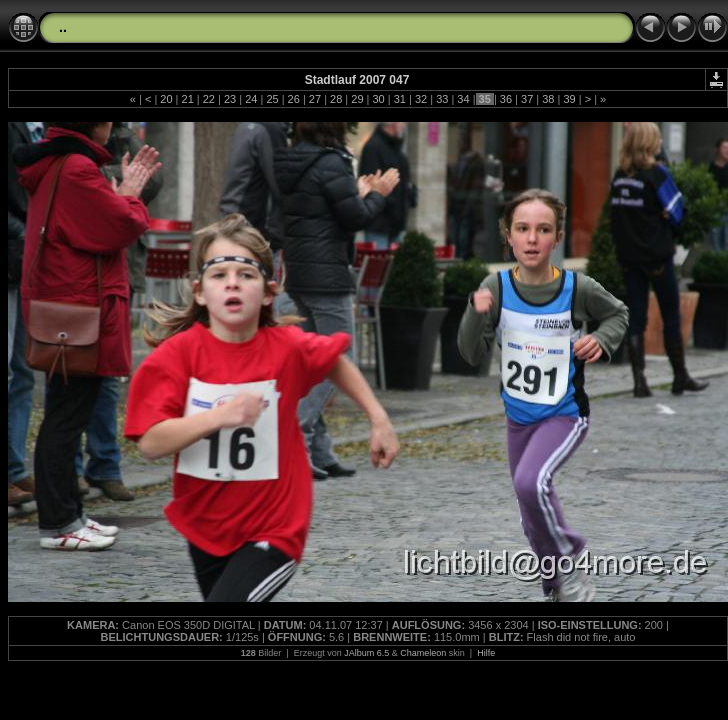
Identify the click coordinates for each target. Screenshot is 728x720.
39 (569, 99)
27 (315, 99)
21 (187, 99)
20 (166, 99)
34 (463, 99)
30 (378, 99)
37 (527, 99)
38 (548, 99)
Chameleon (423, 653)
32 (421, 99)
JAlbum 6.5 (366, 653)
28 (336, 99)
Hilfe (486, 653)
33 (442, 99)
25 (272, 99)
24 (251, 99)
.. (63, 27)
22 (209, 99)
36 (506, 99)
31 (400, 99)
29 (357, 99)
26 (294, 99)
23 (230, 99)
